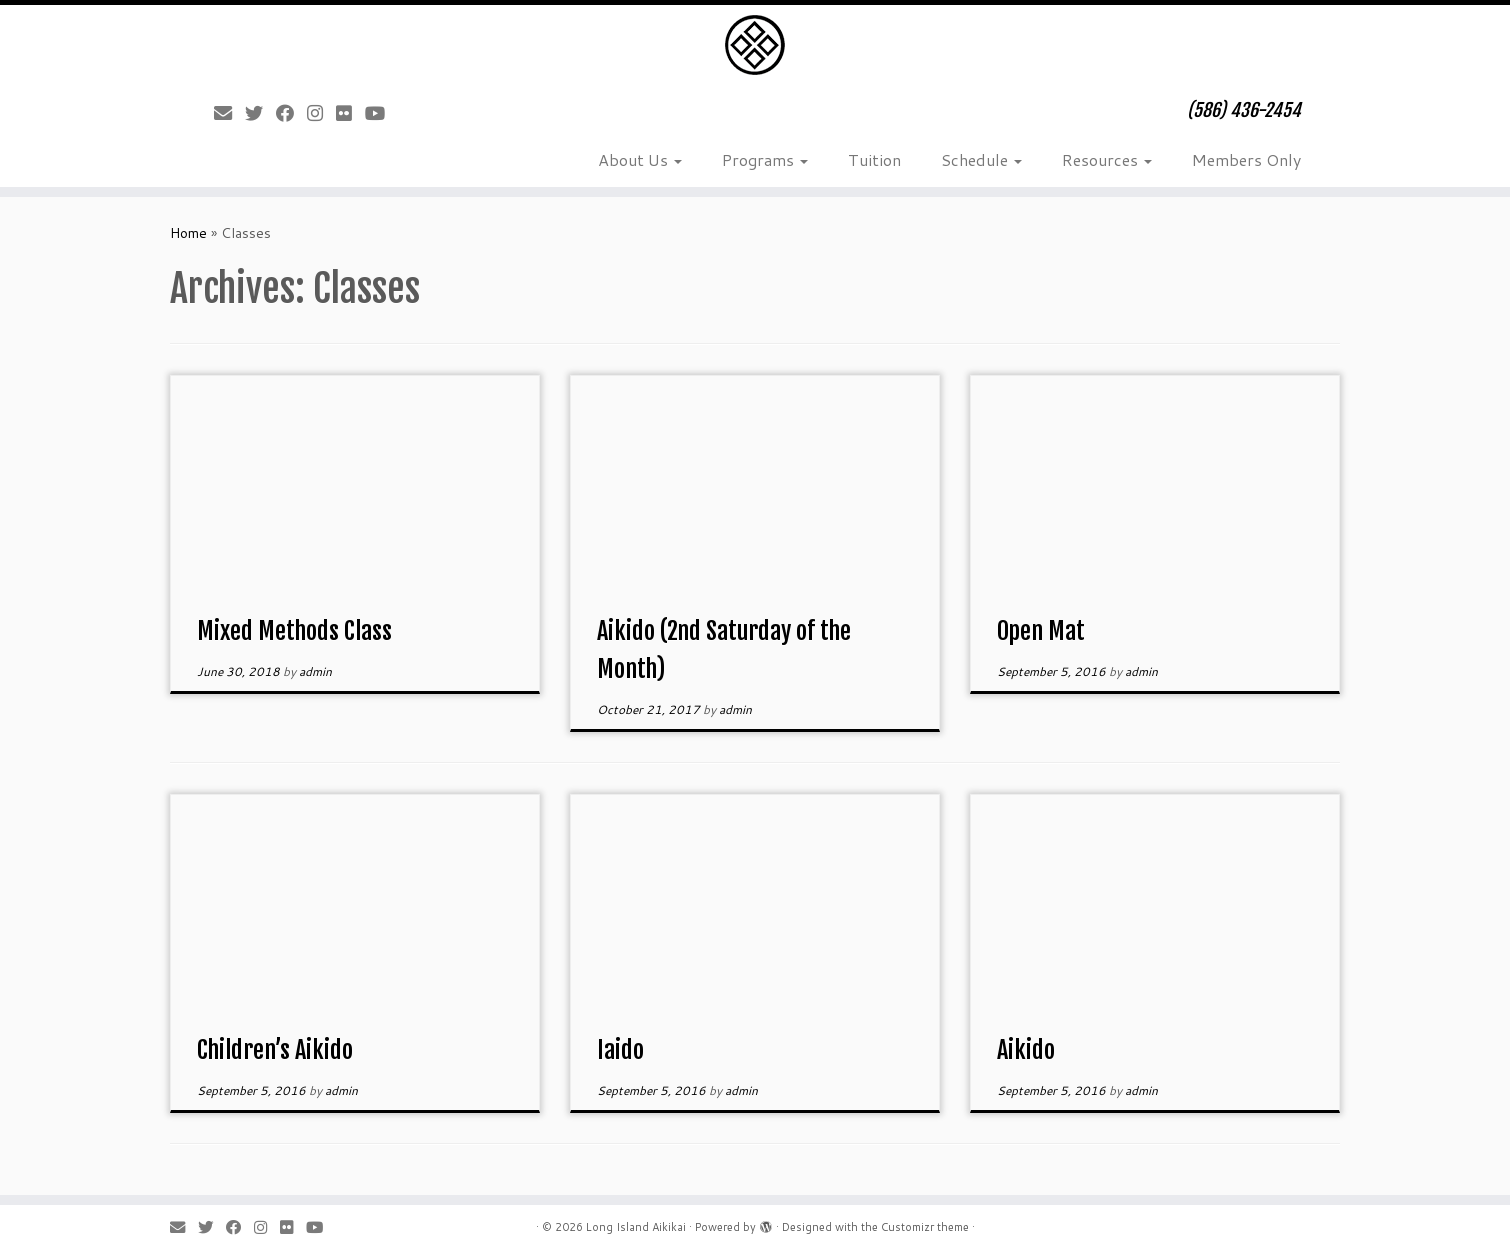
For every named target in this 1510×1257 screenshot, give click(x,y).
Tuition (874, 159)
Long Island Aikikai (636, 1227)
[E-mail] (229, 113)
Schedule (981, 159)
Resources (1107, 159)
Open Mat (1041, 631)
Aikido (1026, 1050)
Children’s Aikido (275, 1050)
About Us (640, 159)
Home (188, 233)
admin (315, 671)
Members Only (1246, 159)
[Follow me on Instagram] (321, 113)
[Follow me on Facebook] (291, 113)
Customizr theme (925, 1227)
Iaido (620, 1050)
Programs (765, 159)
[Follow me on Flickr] (350, 113)
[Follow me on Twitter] (260, 113)
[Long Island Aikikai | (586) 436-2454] (755, 45)
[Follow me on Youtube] (381, 113)
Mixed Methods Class (294, 631)
